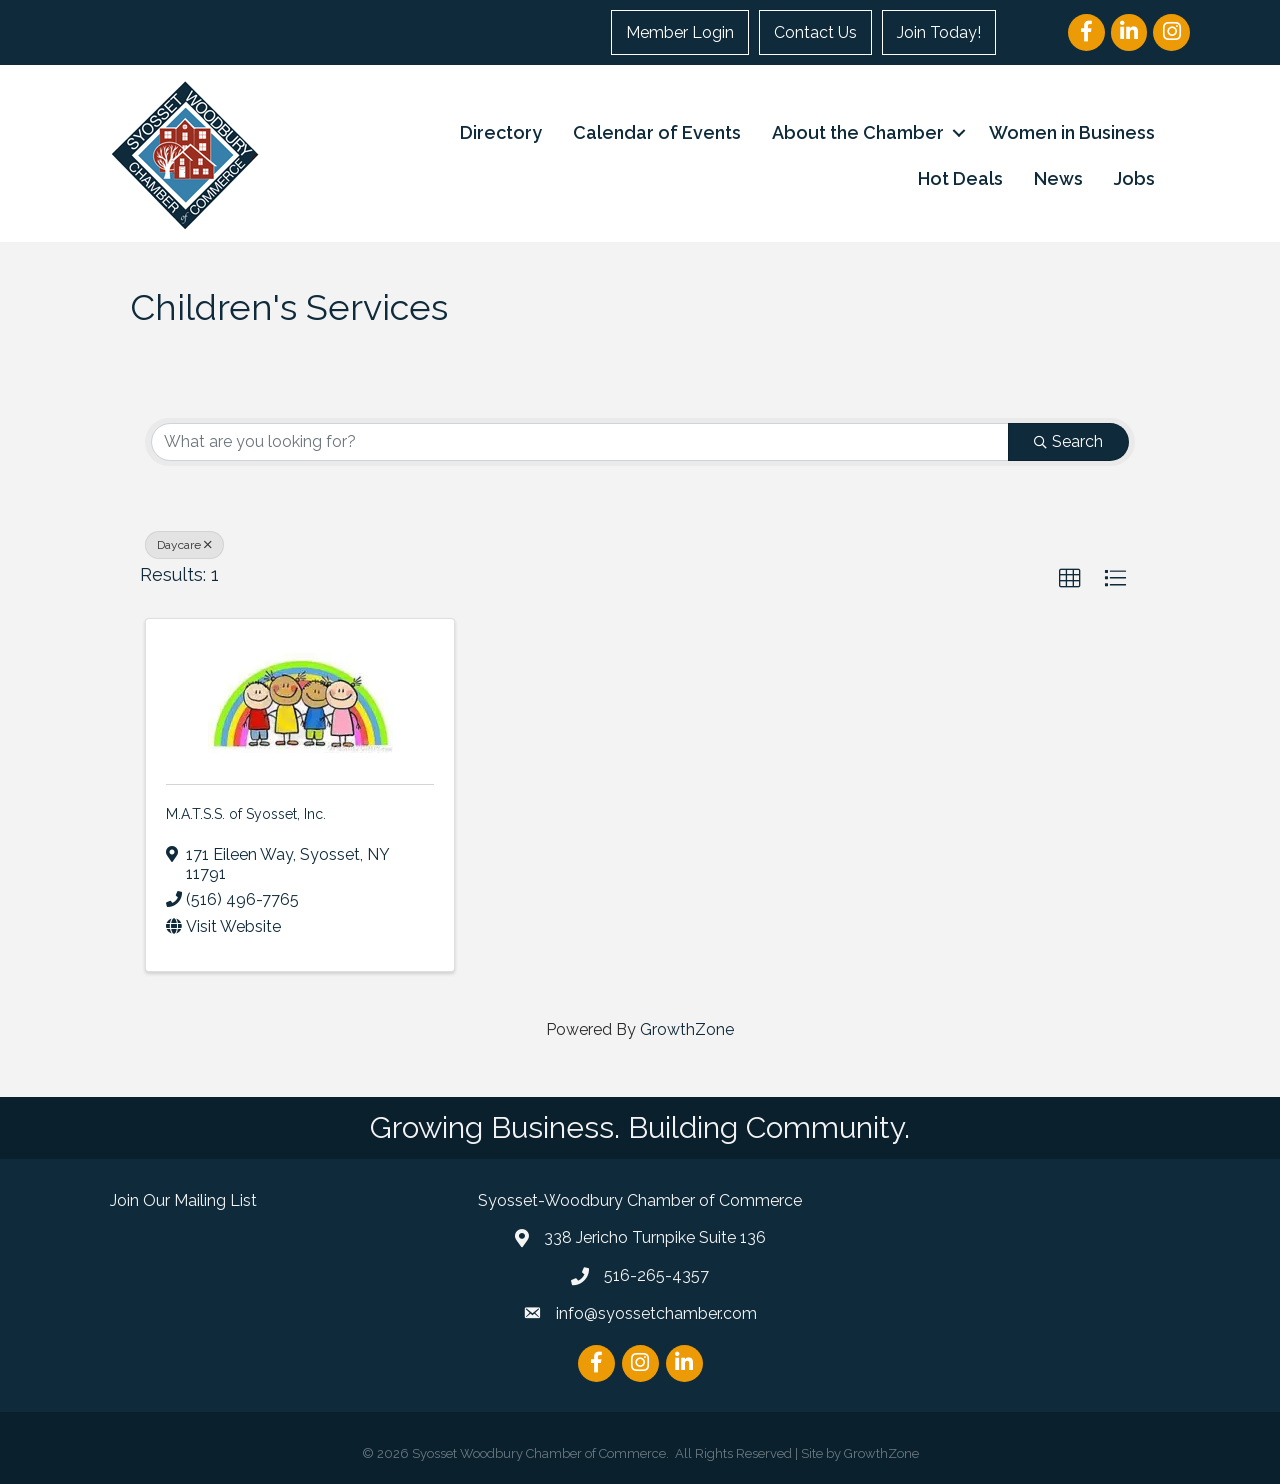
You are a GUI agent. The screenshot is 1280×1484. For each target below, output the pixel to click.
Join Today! (939, 32)
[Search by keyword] (580, 442)
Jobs (1134, 178)
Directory (501, 132)
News (1058, 178)
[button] (1070, 579)
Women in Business (1072, 132)
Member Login (680, 32)
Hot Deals (960, 178)
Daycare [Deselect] (184, 545)
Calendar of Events (657, 132)
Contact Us (815, 32)
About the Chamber (858, 132)
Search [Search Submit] (1068, 441)
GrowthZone (687, 1029)
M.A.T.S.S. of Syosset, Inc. (246, 814)
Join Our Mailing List (183, 1200)
